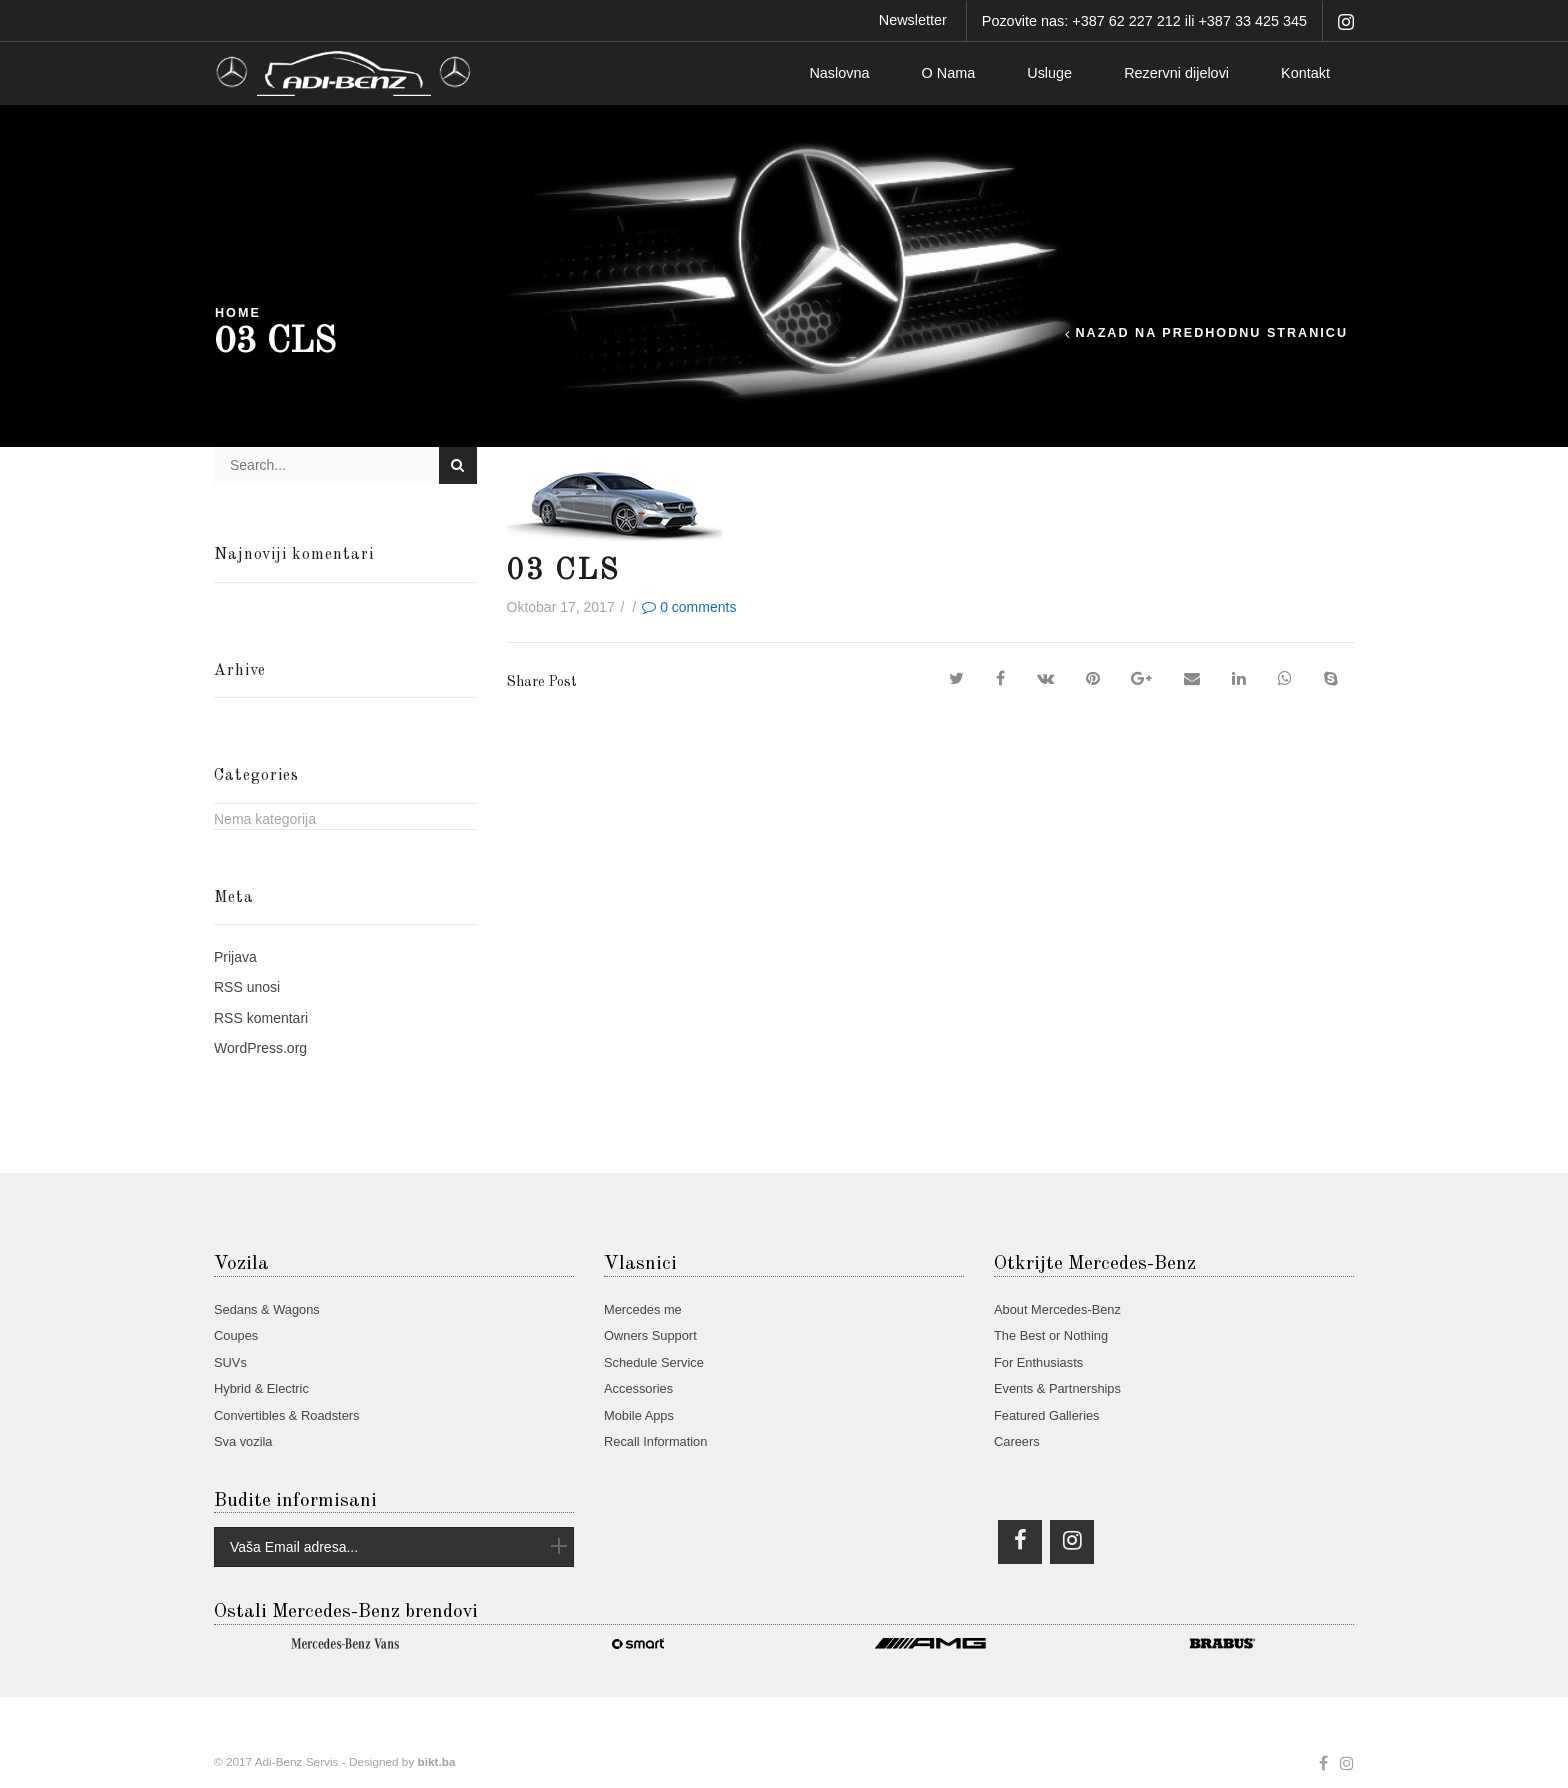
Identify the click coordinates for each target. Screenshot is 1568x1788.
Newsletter (913, 20)
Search (457, 465)
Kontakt (1305, 73)
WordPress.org (260, 1048)
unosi (247, 987)
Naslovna (839, 73)
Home (238, 313)
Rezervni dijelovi (1176, 73)
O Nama (949, 73)
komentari (261, 1018)
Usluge (1049, 73)
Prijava (235, 957)
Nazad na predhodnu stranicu (1211, 333)
